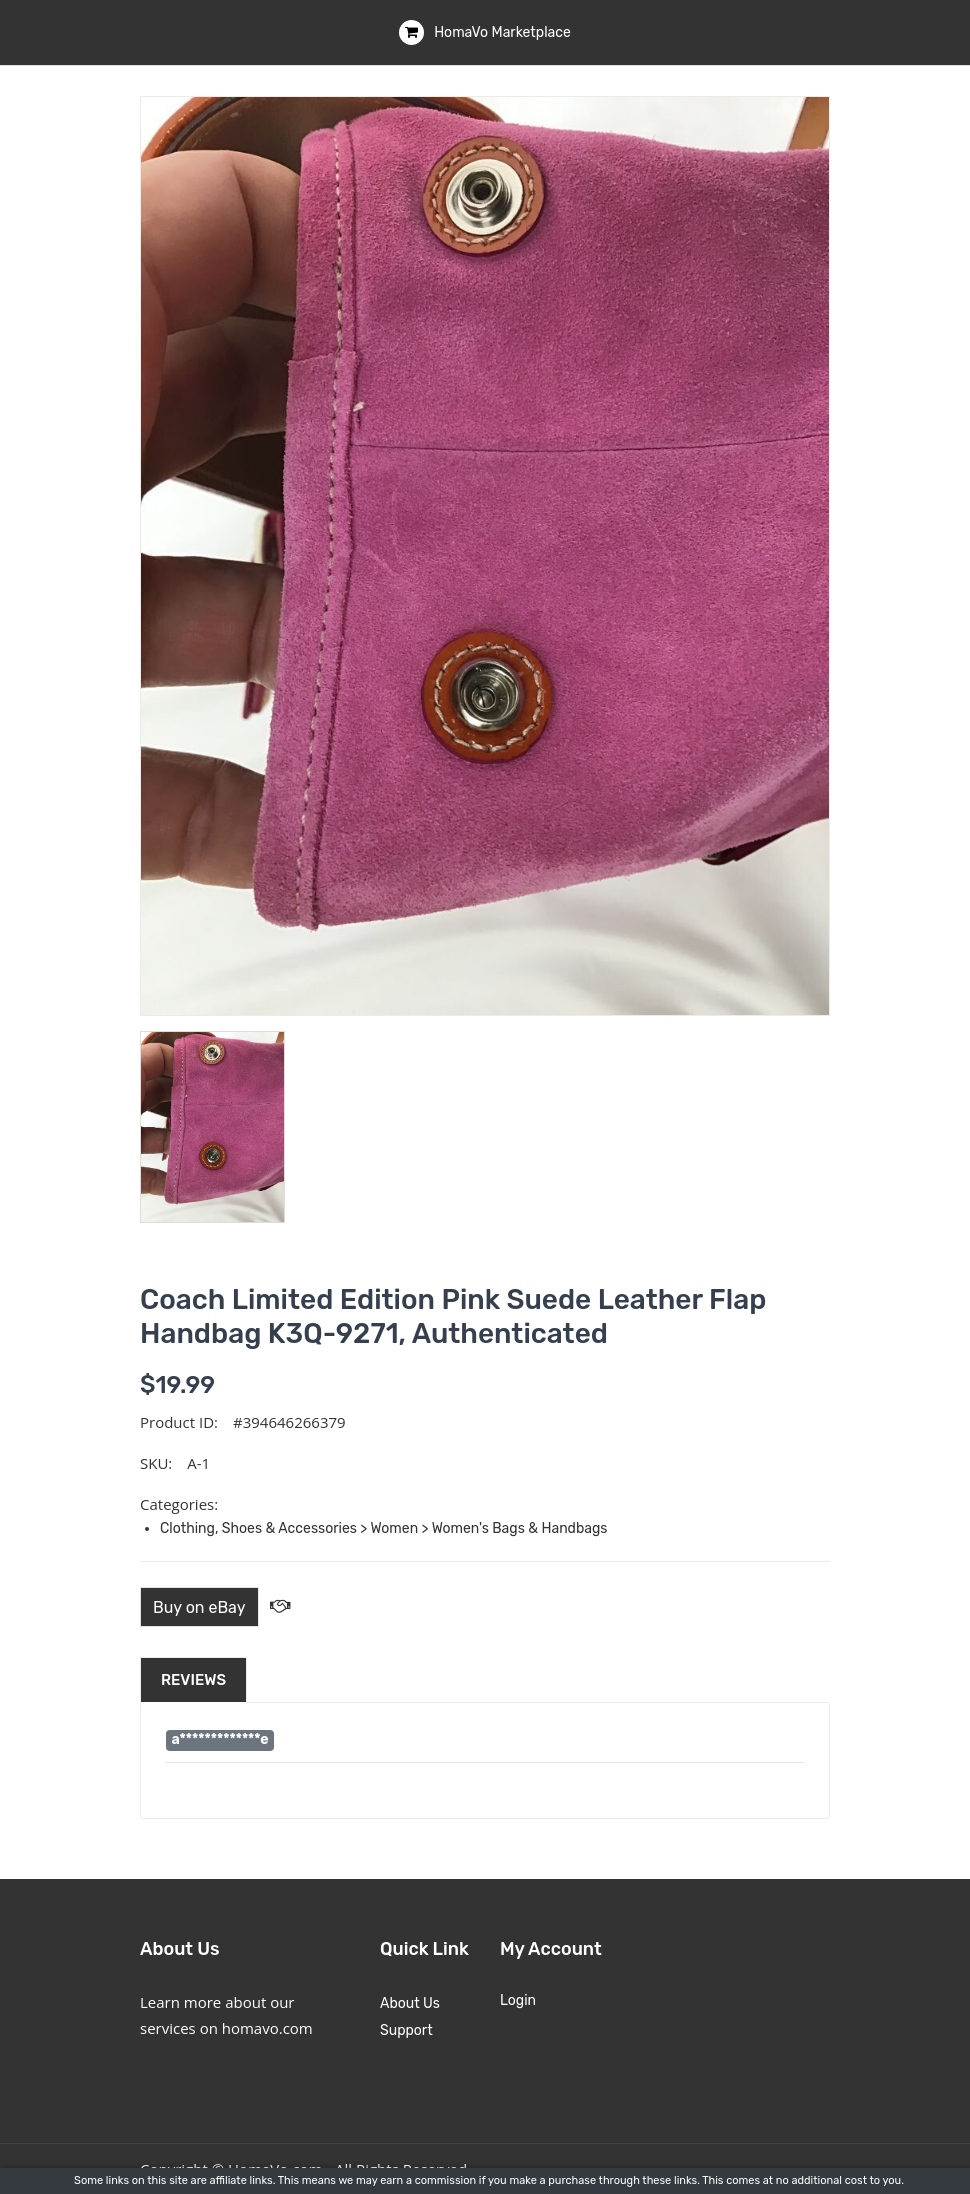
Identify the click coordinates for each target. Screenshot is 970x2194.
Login (518, 2000)
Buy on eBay (199, 1607)
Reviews (193, 1680)
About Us (410, 2003)
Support (406, 2030)
